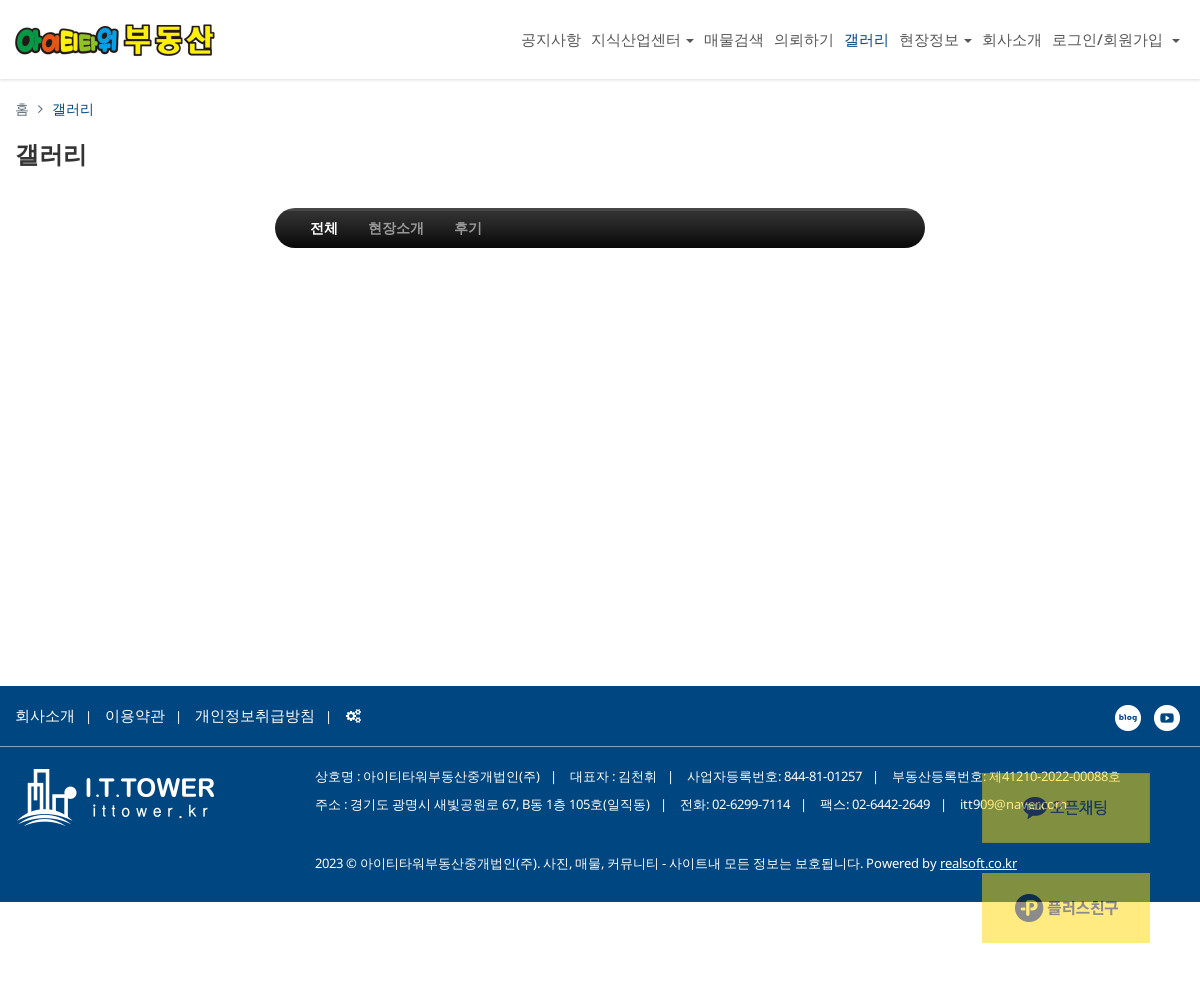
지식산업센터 (642, 39)
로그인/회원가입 (1116, 39)
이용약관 (135, 715)
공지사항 (551, 39)
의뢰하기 (804, 39)
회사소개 (1012, 39)
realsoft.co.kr (978, 863)
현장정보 (935, 39)
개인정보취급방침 (255, 715)
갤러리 (866, 39)
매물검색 (734, 39)
